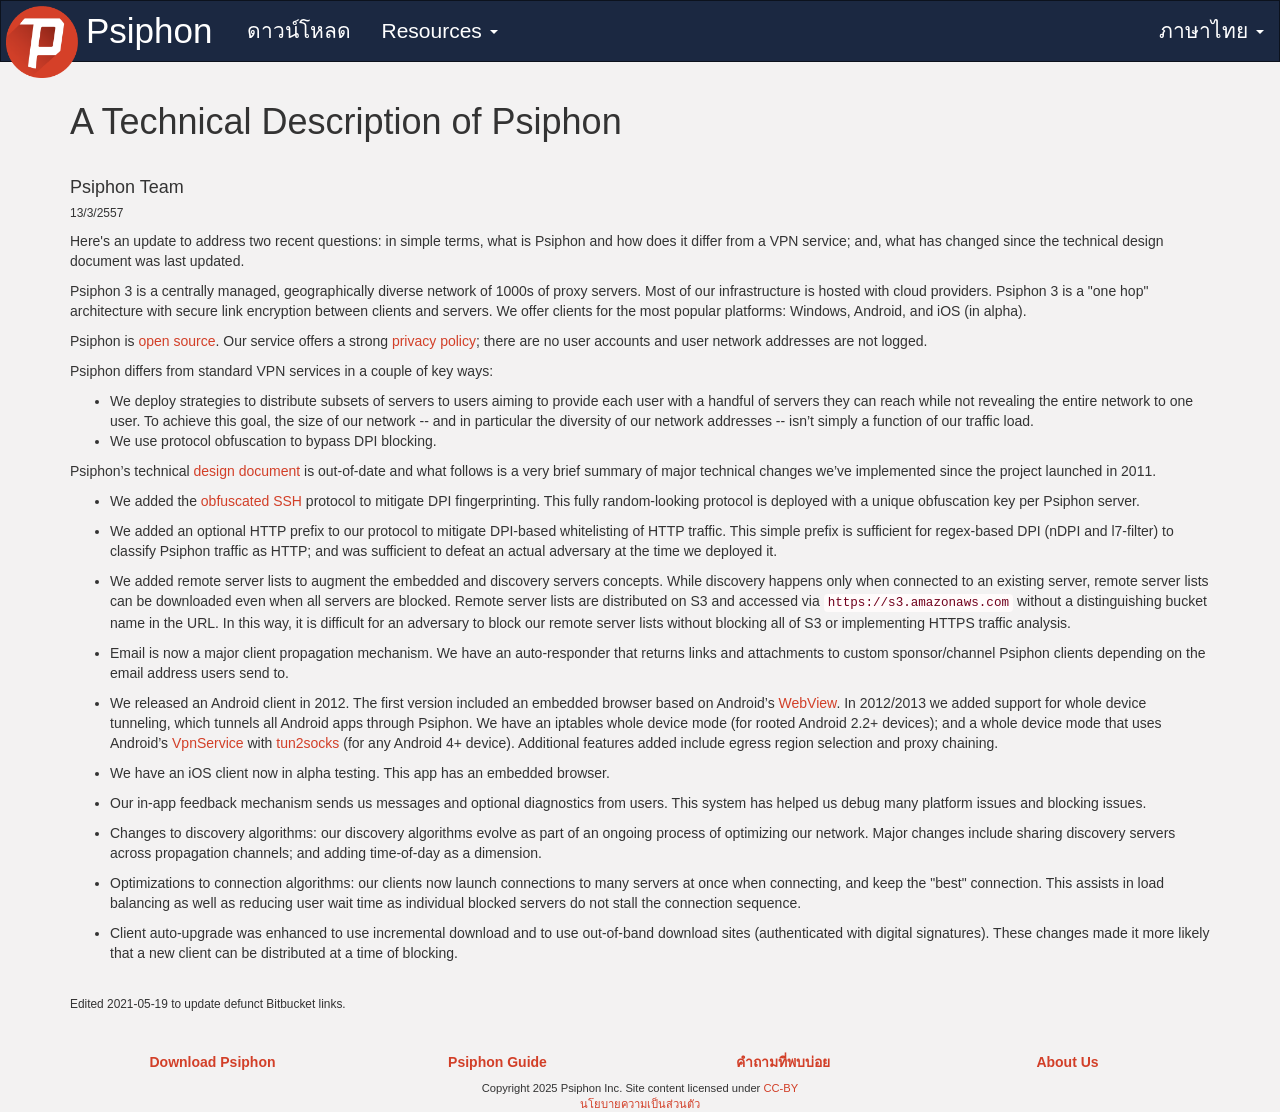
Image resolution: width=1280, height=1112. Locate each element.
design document (246, 471)
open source (176, 341)
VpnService (208, 743)
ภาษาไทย (1211, 30)
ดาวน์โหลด (299, 30)
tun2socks (307, 743)
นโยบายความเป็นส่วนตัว (640, 1104)
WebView (808, 703)
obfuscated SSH (251, 501)
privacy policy (434, 341)
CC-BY (780, 1088)
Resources (439, 30)
